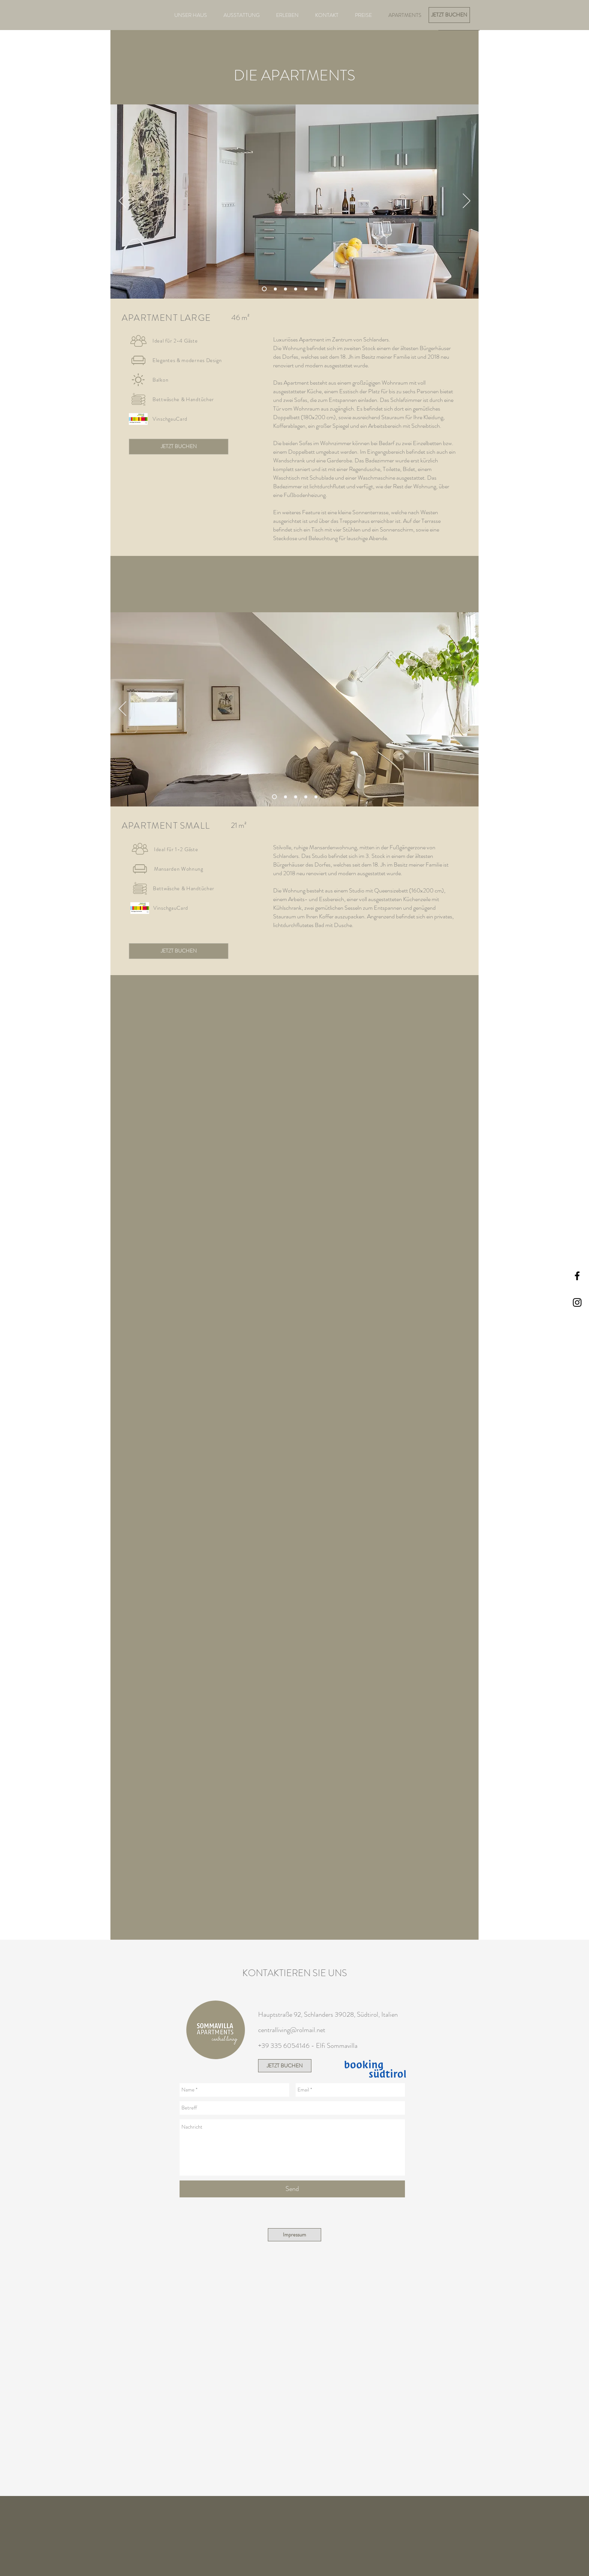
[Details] (305, 796)
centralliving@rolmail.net (291, 2030)
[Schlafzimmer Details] (305, 288)
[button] (138, 419)
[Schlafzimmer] (285, 288)
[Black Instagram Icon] (577, 1302)
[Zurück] (122, 201)
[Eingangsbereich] (295, 288)
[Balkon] (326, 288)
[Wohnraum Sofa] (275, 288)
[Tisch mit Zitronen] (315, 288)
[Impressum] (294, 2234)
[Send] (292, 2188)
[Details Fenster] (285, 796)
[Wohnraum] (264, 289)
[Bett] (295, 796)
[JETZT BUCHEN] (449, 15)
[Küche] (315, 796)
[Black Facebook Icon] (577, 1276)
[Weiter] (466, 201)
